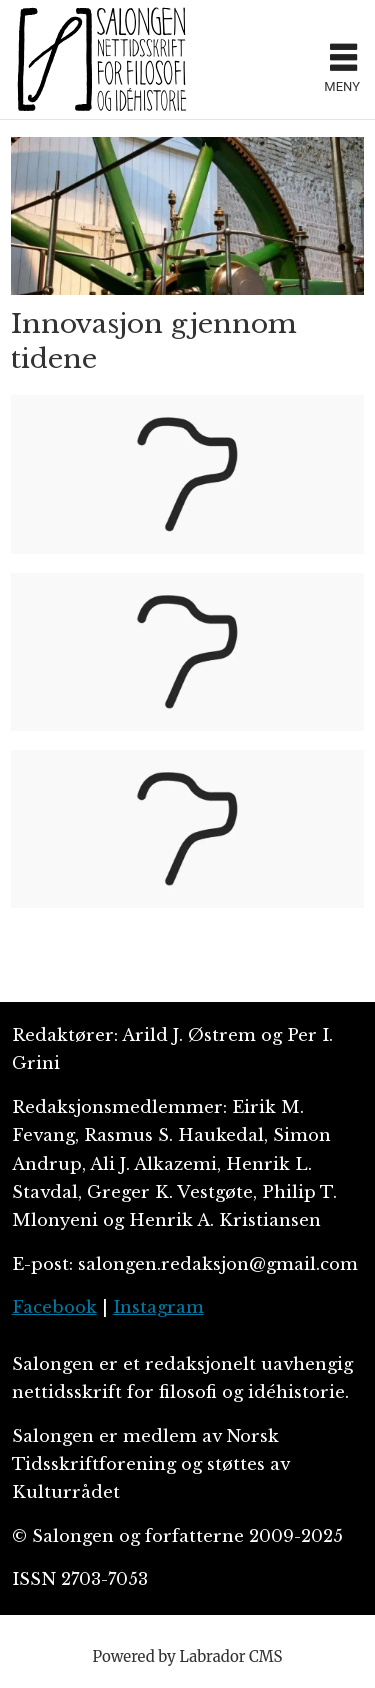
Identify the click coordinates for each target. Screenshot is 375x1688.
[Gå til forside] (162, 59)
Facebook (54, 1307)
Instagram (158, 1307)
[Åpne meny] (343, 59)
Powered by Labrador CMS (188, 1656)
